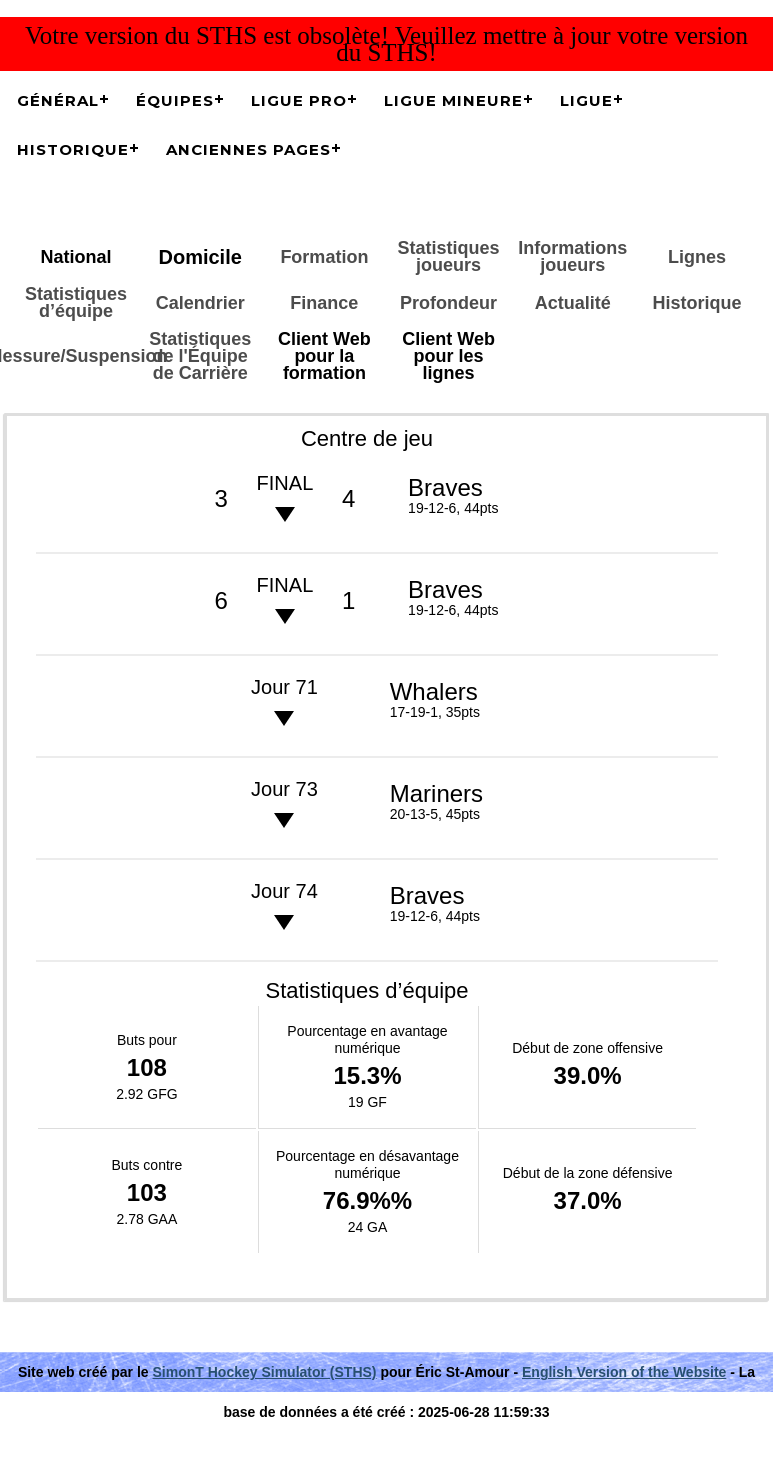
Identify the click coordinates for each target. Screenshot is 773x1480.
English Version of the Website (624, 1372)
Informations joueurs (572, 256)
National (75, 257)
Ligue (586, 100)
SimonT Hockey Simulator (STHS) (265, 1372)
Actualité (573, 303)
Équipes (175, 100)
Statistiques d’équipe (76, 302)
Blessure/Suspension (76, 356)
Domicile (199, 257)
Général (58, 100)
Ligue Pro (299, 100)
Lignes (697, 257)
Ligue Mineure (453, 100)
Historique (73, 149)
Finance (324, 303)
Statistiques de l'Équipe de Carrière (200, 356)
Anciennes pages (248, 149)
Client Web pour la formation (324, 356)
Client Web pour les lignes (448, 356)
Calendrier (200, 303)
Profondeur (448, 303)
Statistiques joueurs (449, 256)
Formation (324, 257)
